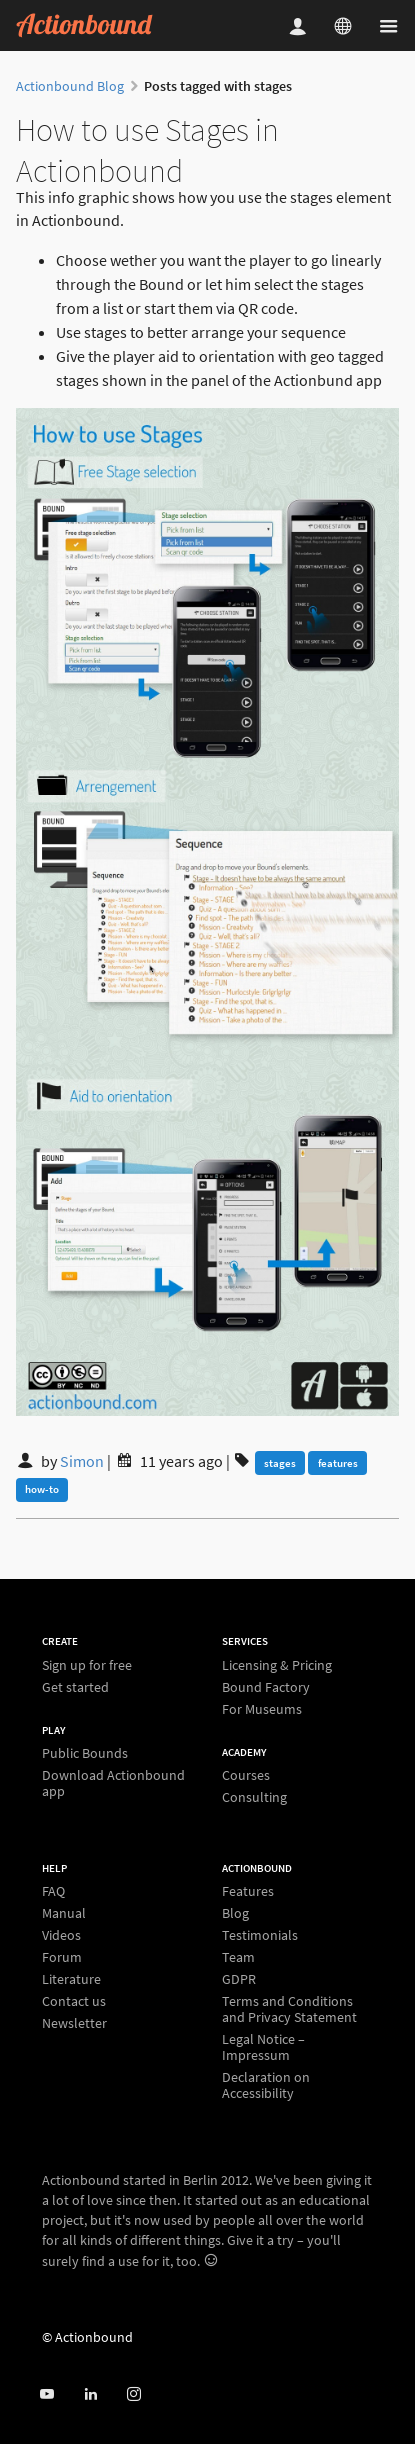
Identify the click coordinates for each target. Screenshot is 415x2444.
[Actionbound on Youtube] (46, 2394)
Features (248, 1891)
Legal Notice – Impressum (263, 2047)
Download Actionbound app (113, 1782)
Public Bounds (85, 1753)
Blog (235, 1913)
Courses (246, 1775)
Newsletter (74, 2022)
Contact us (74, 2001)
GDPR (239, 1979)
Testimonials (260, 1935)
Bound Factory (266, 1687)
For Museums (262, 1708)
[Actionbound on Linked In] (90, 2394)
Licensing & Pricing (277, 1665)
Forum (62, 1957)
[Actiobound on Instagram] (133, 2394)
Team (238, 1957)
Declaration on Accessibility (266, 2084)
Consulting (254, 1796)
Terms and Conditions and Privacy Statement (289, 2009)
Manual (64, 1913)
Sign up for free (87, 1665)
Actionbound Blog (70, 86)
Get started (75, 1686)
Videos (61, 1935)
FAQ (53, 1891)
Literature (71, 1979)
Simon (82, 1461)
